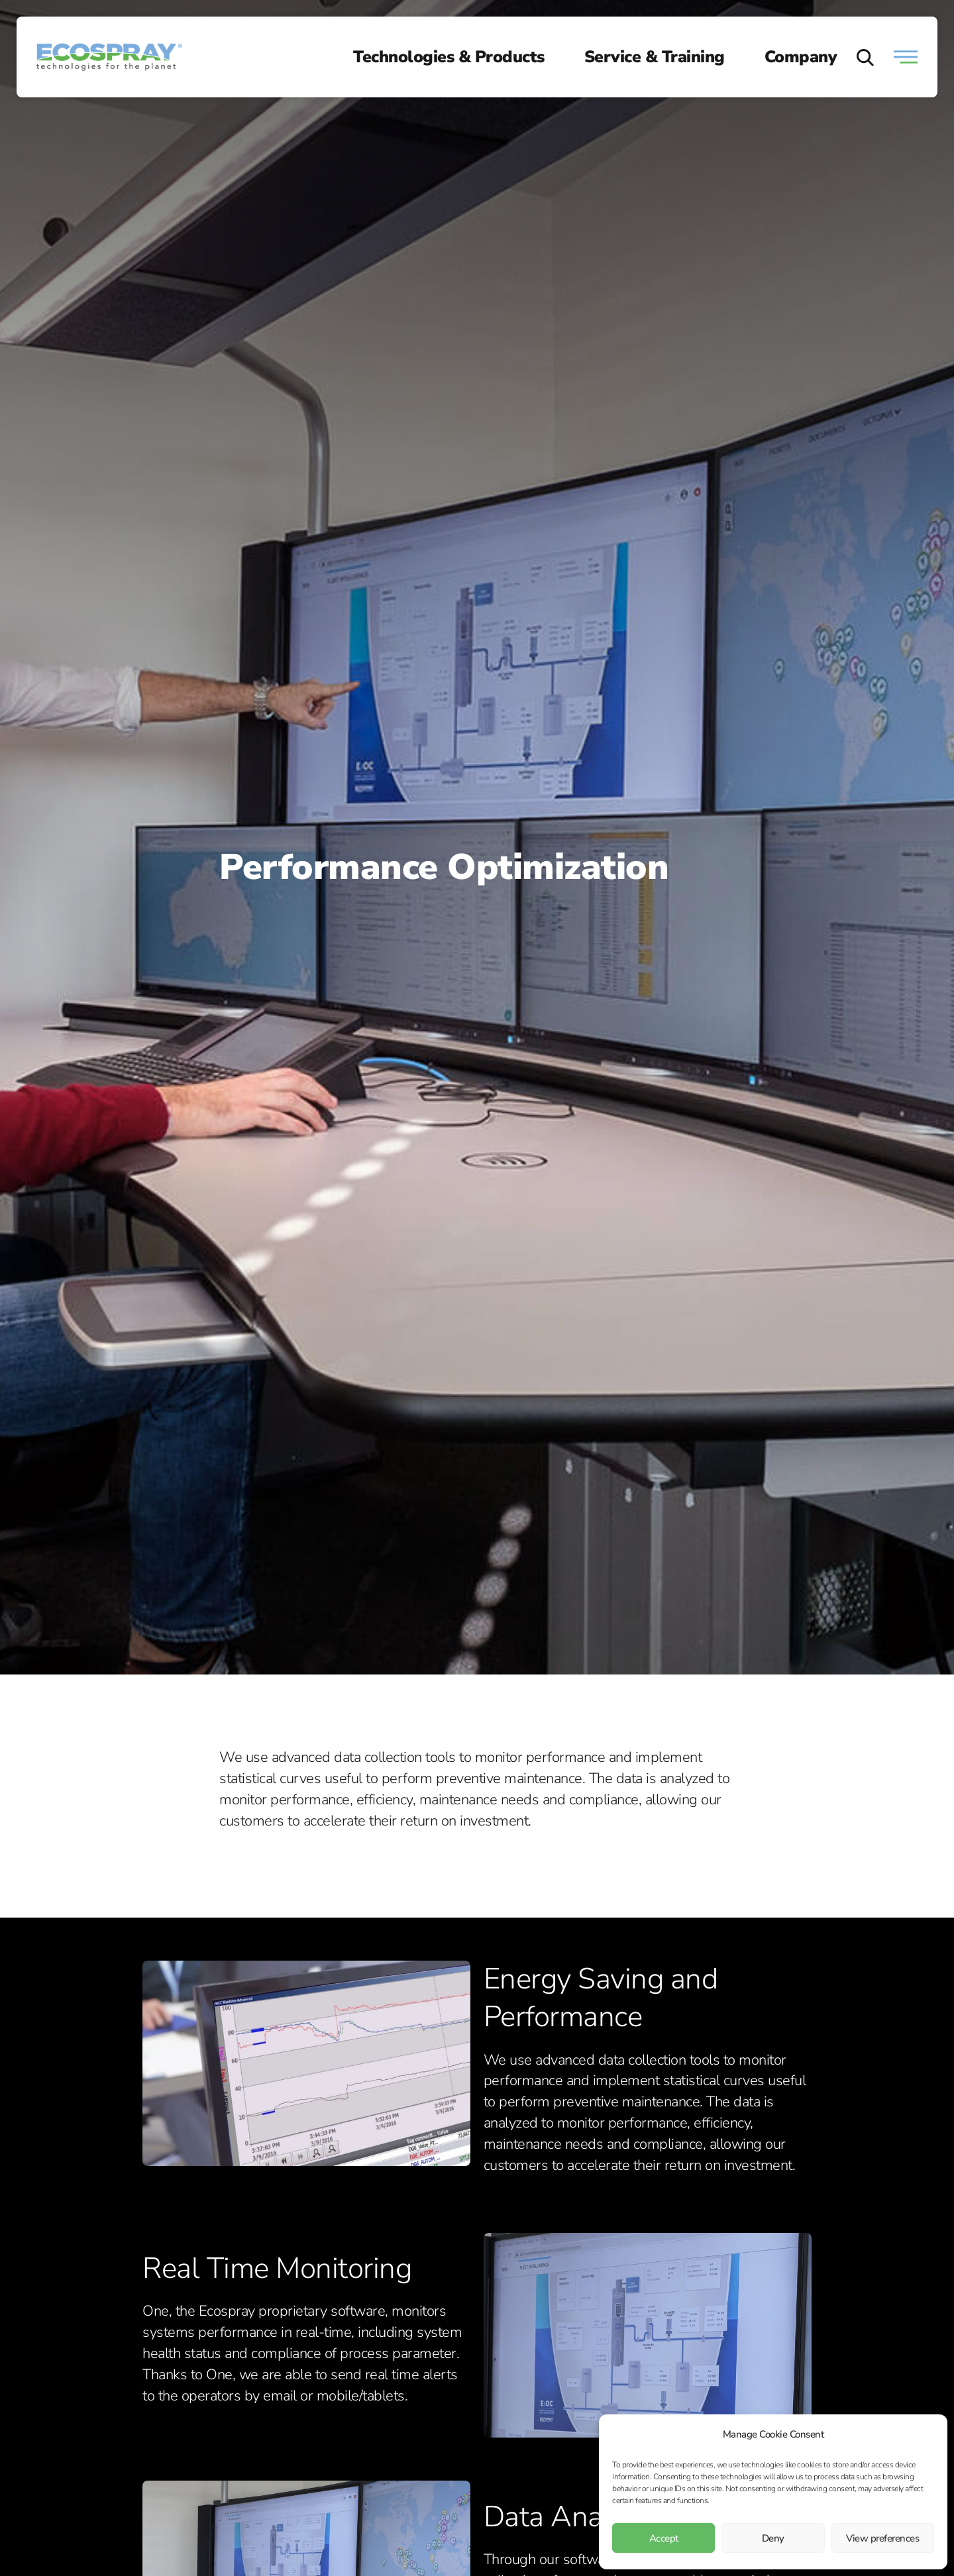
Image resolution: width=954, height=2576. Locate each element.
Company (801, 57)
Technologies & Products (449, 57)
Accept (663, 2538)
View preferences (882, 2538)
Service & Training (654, 57)
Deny (773, 2538)
